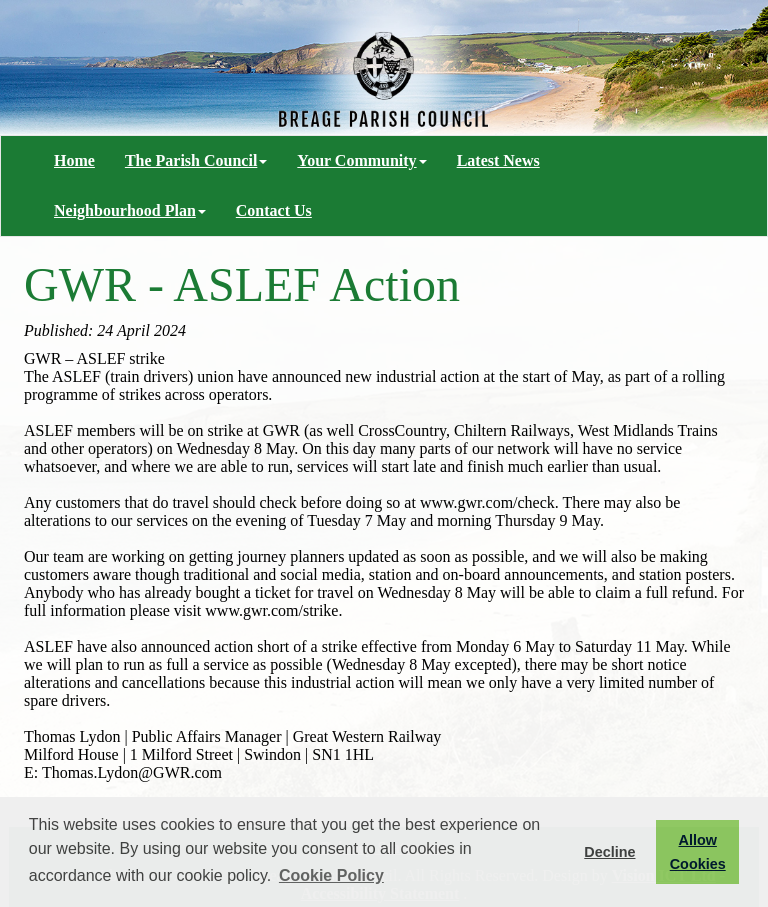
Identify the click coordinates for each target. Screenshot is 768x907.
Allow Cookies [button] (698, 852)
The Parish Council (196, 160)
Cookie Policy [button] (331, 875)
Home (74, 160)
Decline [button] (609, 852)
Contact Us (274, 210)
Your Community (361, 160)
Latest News (498, 160)
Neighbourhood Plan (130, 210)
